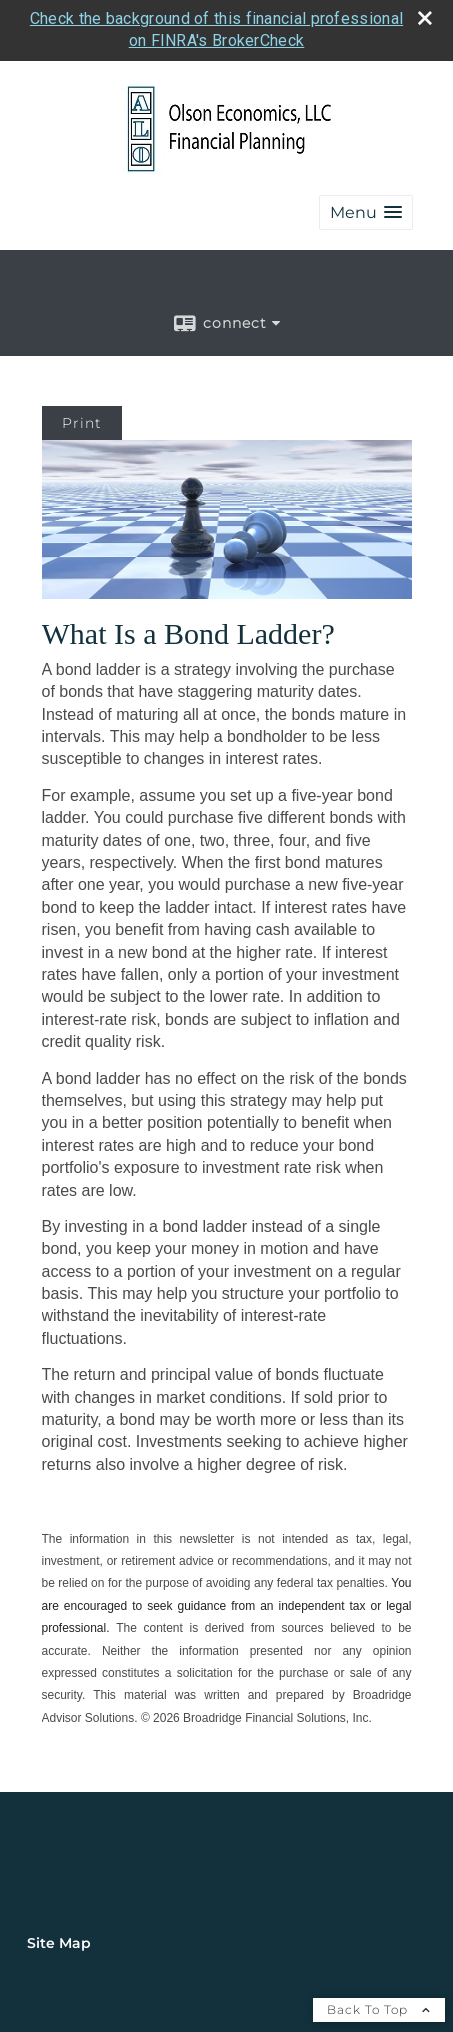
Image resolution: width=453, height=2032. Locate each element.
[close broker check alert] (425, 18)
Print (82, 423)
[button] (366, 212)
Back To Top (379, 2009)
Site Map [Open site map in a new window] (59, 1943)
